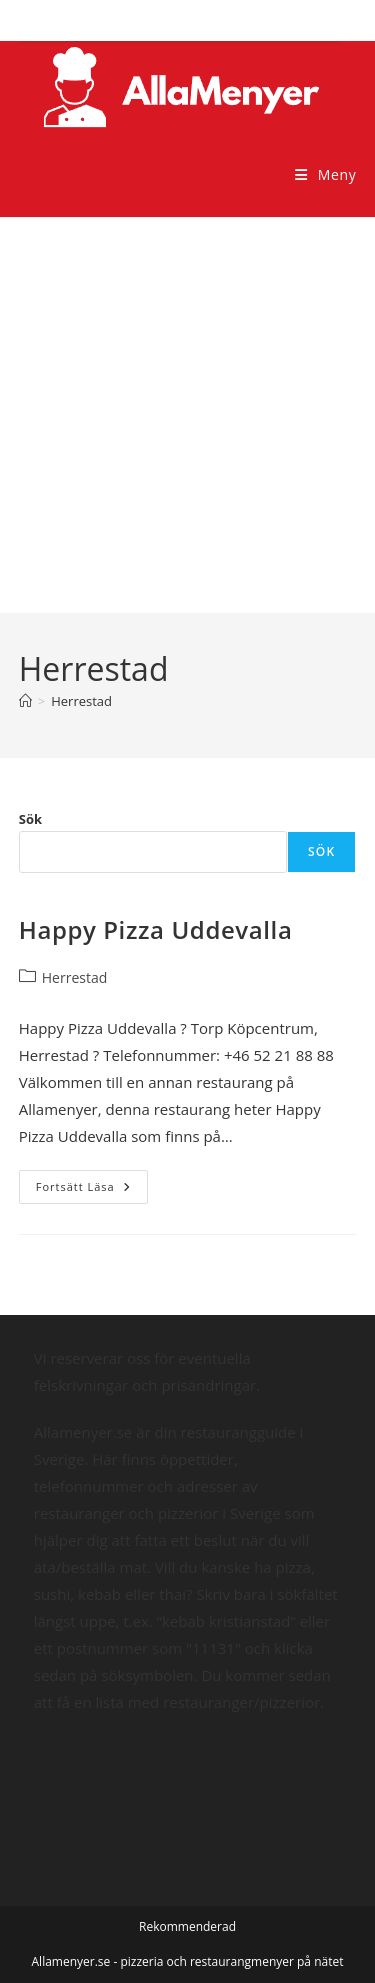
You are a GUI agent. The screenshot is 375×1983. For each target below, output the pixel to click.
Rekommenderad (187, 1926)
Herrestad (81, 701)
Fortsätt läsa (92, 1190)
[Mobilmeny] (325, 174)
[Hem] (25, 701)
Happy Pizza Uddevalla (156, 929)
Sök (30, 819)
